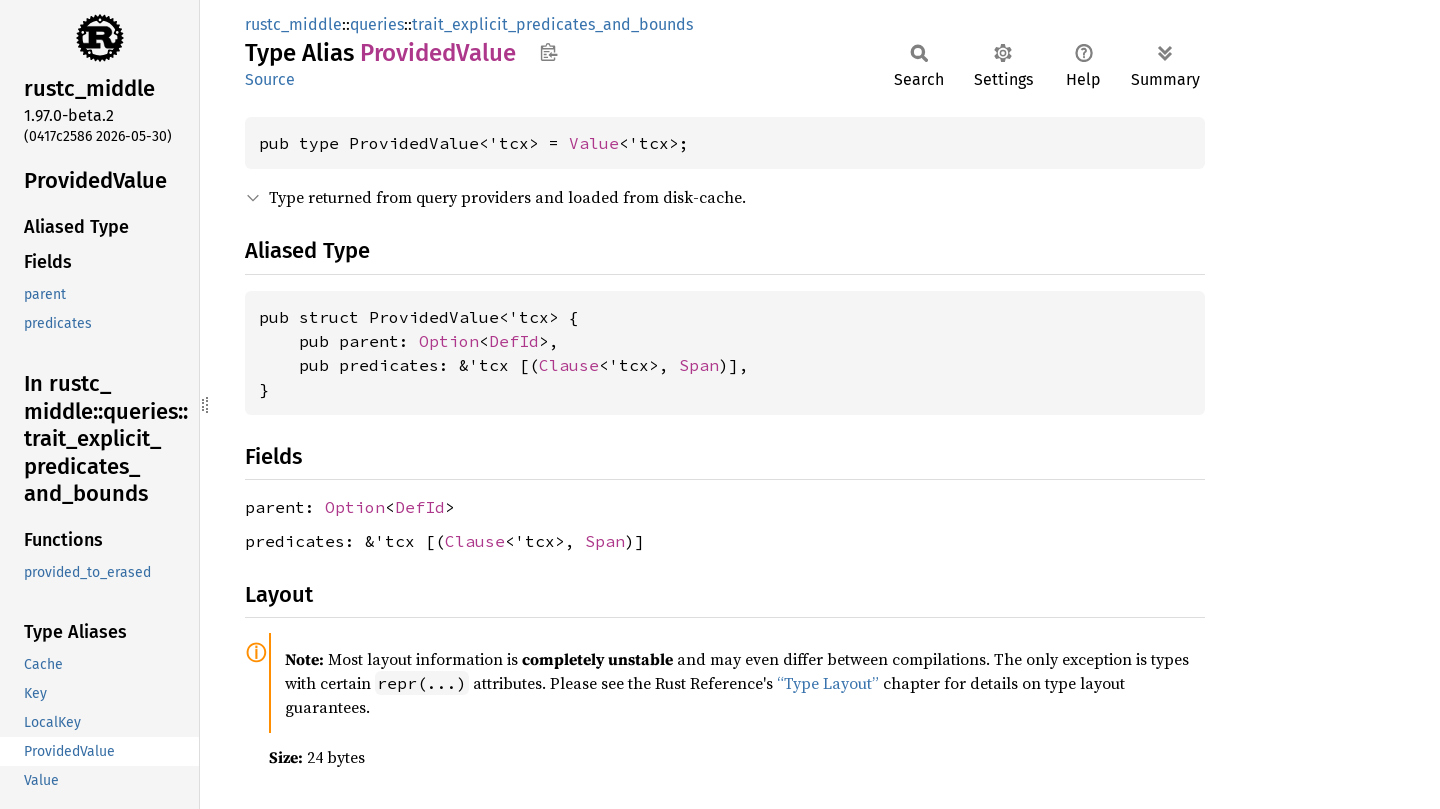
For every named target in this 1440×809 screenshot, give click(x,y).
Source (270, 79)
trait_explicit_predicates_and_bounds (552, 24)
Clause (569, 365)
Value (594, 143)
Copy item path (548, 52)
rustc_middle (293, 24)
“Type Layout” (828, 683)
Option (449, 341)
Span (699, 365)
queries (377, 24)
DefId (514, 341)
